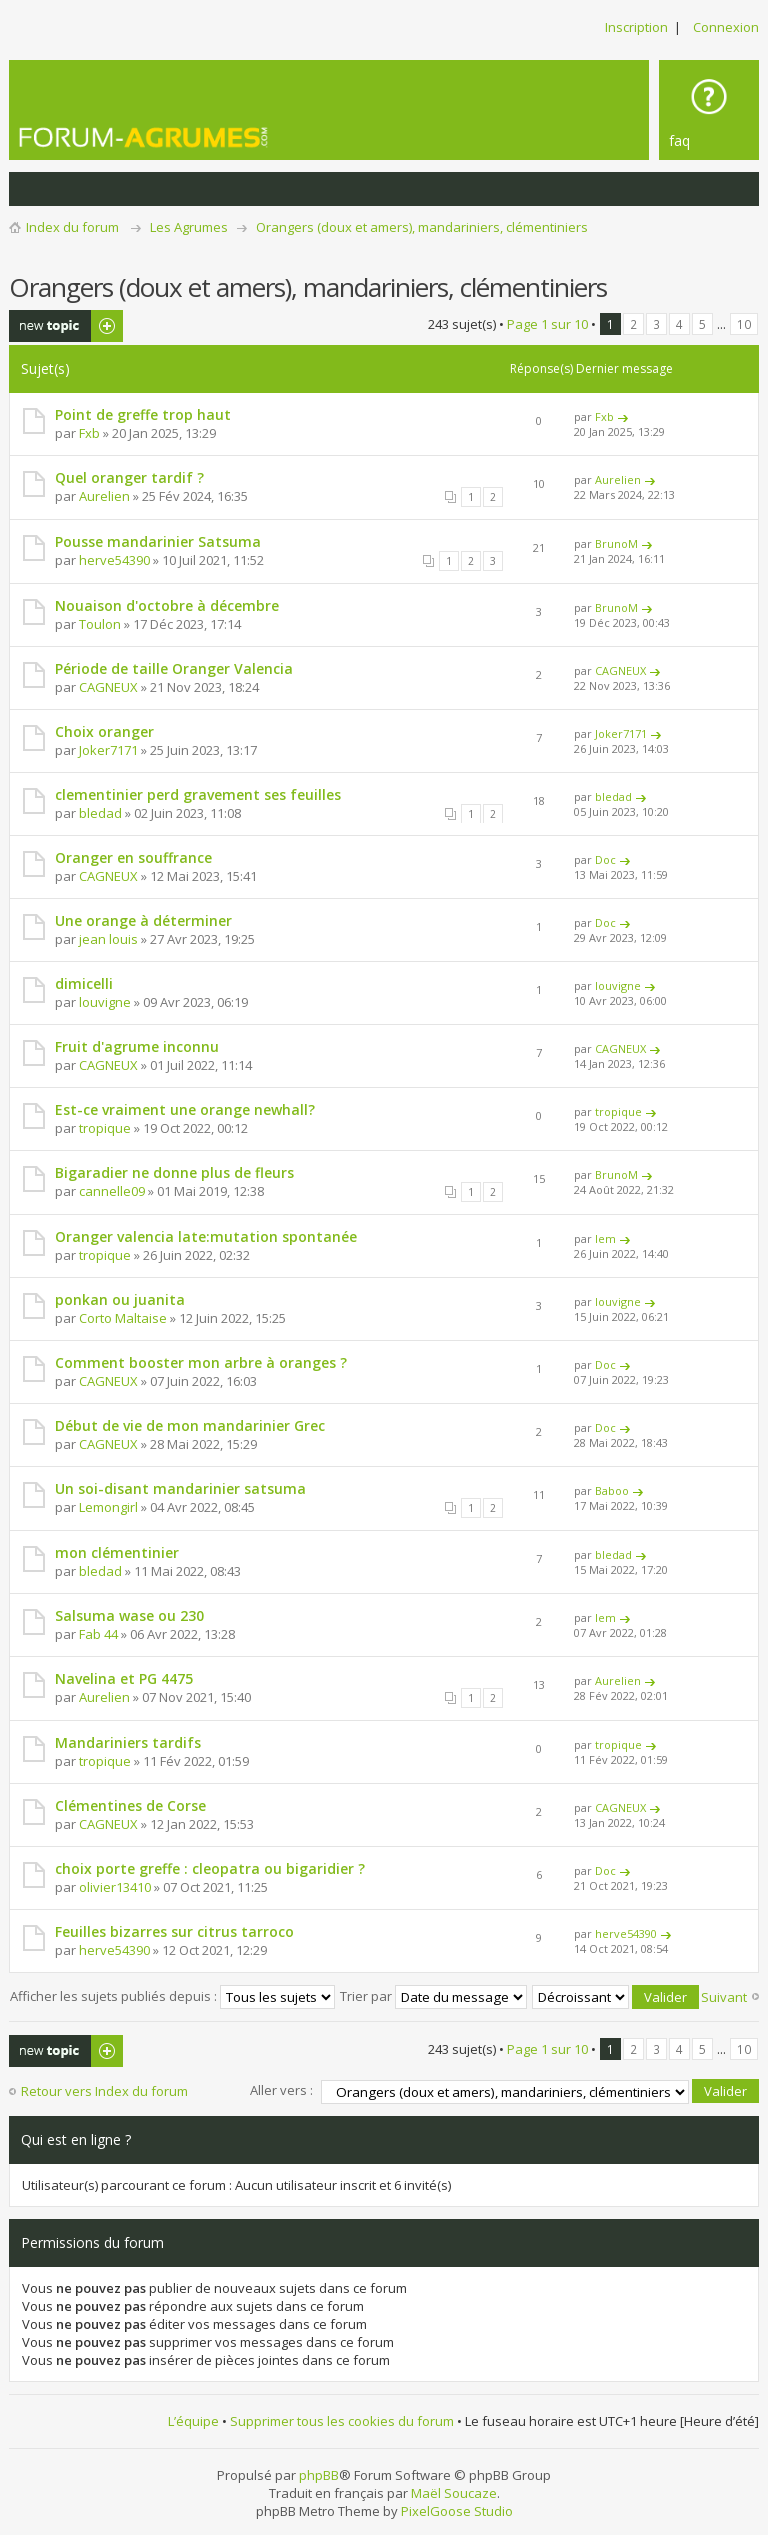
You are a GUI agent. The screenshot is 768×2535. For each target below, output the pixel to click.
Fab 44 (98, 1634)
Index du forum (72, 227)
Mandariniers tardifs (128, 1742)
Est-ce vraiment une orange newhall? (185, 1109)
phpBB (319, 2473)
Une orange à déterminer (143, 920)
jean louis (108, 939)
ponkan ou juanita (120, 1299)
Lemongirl (108, 1507)
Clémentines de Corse (130, 1805)
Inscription (636, 27)
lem (605, 1238)
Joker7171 (108, 750)
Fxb (89, 433)
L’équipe (193, 2420)
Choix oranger (104, 731)
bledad (100, 813)
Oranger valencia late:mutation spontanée (206, 1236)
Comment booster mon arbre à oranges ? (201, 1362)
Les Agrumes (189, 227)
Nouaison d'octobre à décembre (167, 605)
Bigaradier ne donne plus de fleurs (174, 1172)
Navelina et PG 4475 (124, 1678)
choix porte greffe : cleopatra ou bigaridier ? (210, 1868)
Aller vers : (281, 2089)
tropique (105, 1128)
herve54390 (114, 560)
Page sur (547, 324)
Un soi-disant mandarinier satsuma (180, 1488)
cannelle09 (112, 1191)
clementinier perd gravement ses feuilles (198, 794)
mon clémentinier (117, 1552)
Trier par (433, 1995)
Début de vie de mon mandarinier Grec (190, 1425)
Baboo (612, 1490)
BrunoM (616, 543)
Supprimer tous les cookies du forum (342, 2420)
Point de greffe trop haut (143, 414)
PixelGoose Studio (457, 2509)
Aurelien (104, 496)
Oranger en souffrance (133, 857)
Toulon (100, 624)
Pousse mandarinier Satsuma (158, 541)
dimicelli (84, 983)
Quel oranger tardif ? (129, 477)
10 (744, 324)
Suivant (724, 1997)
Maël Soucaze (454, 2491)
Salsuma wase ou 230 (129, 1615)
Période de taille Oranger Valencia (174, 668)
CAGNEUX (108, 687)
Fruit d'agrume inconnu (137, 1046)
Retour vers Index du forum (104, 2091)
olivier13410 (115, 1887)
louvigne (105, 1002)
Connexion (726, 27)
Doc (605, 859)
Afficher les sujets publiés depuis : (172, 1995)
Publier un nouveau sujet (66, 326)
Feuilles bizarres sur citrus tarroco (174, 1931)
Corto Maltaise (123, 1318)
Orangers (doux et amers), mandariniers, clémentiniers (422, 227)
